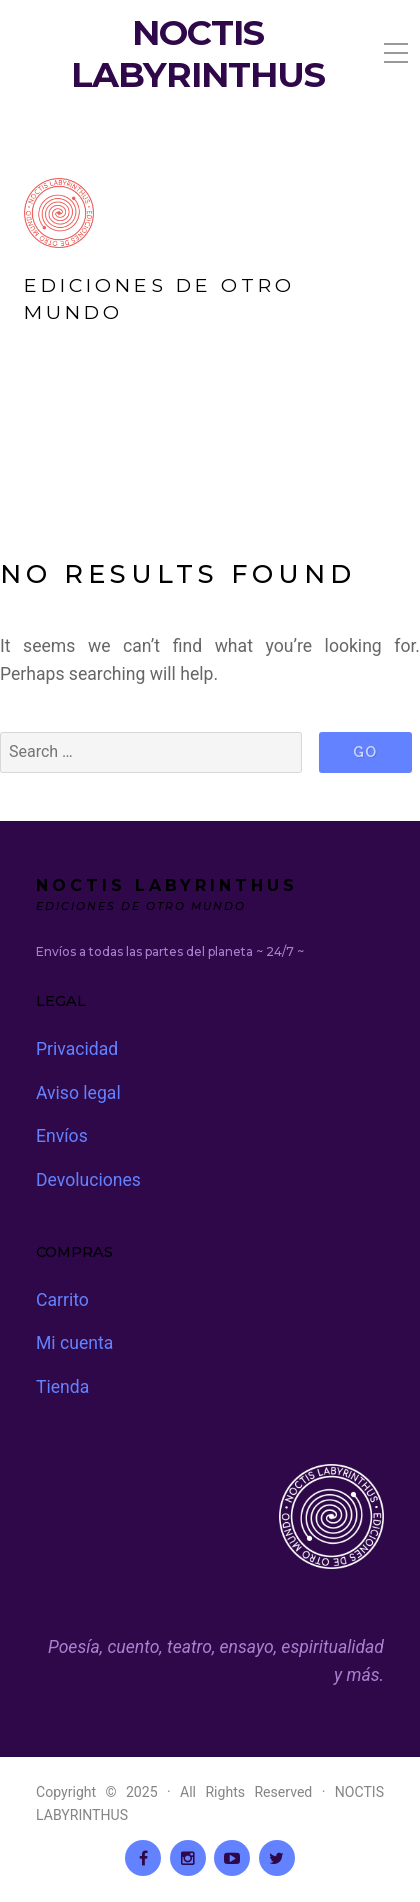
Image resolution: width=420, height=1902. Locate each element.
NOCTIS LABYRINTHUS (198, 54)
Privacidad (77, 1049)
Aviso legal (78, 1093)
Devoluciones (88, 1180)
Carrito (62, 1300)
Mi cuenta (74, 1343)
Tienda (62, 1387)
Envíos (62, 1136)
